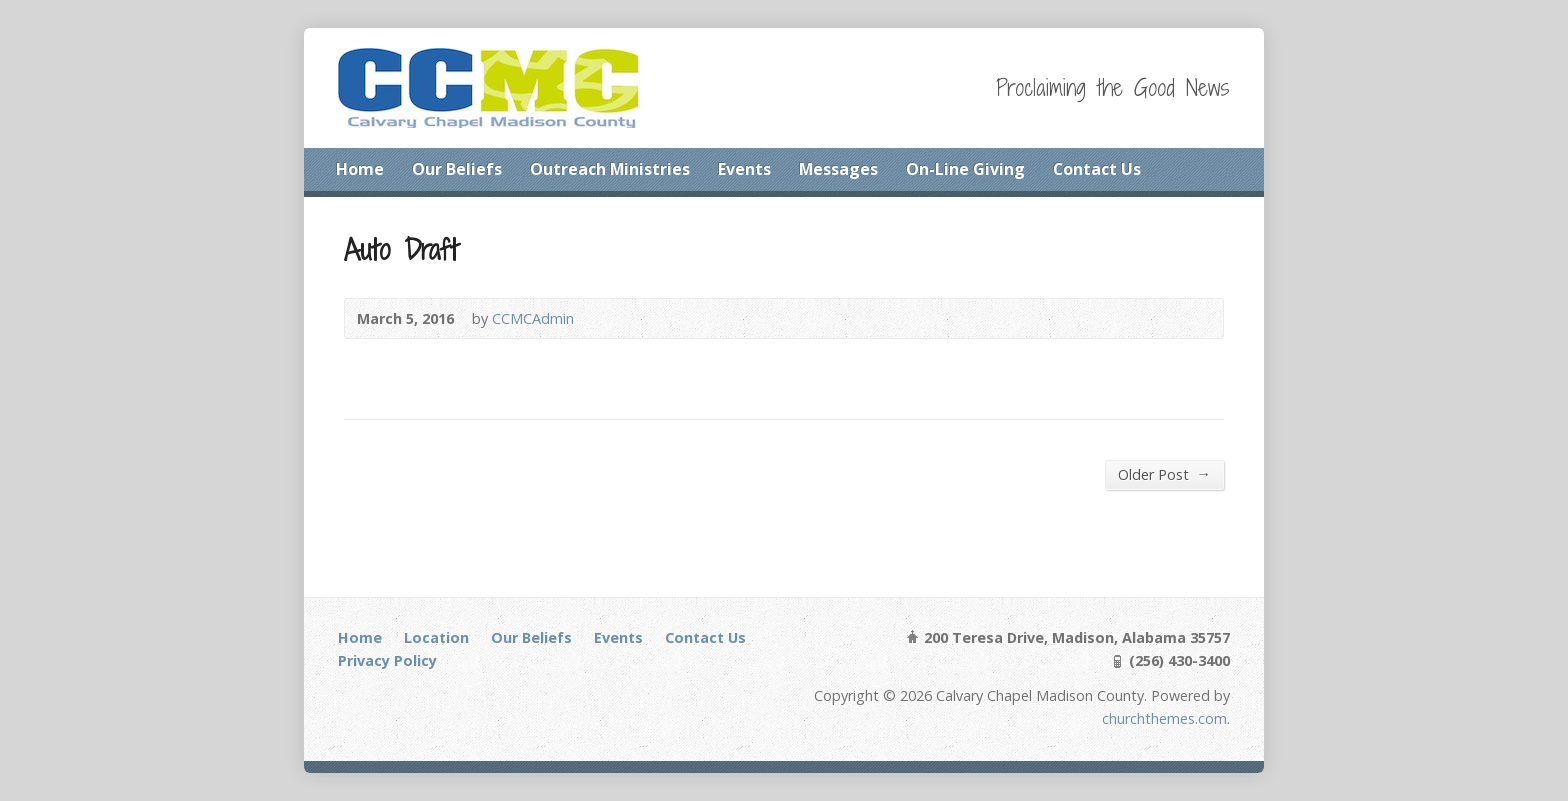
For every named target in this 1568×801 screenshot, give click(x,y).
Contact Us (1097, 169)
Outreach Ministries (610, 169)
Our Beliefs (457, 169)
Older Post (1164, 474)
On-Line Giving (965, 169)
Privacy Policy (387, 660)
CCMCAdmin (533, 318)
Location (436, 637)
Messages (838, 169)
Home (360, 169)
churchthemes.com (1164, 718)
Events (744, 169)
